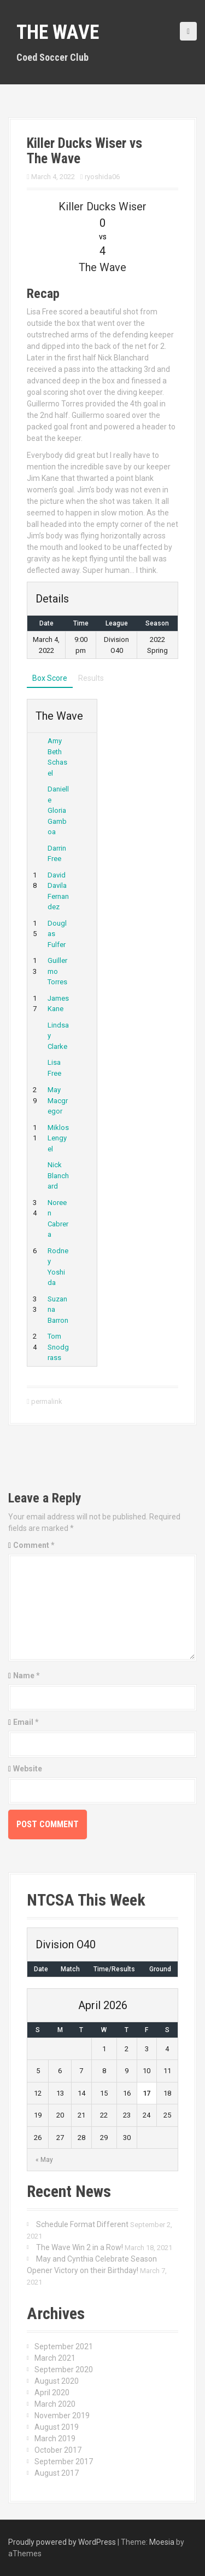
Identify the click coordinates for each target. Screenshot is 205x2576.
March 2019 (54, 2438)
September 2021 (63, 2346)
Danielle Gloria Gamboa (58, 810)
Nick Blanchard (58, 1175)
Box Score (49, 678)
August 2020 (56, 2381)
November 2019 (62, 2415)
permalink (46, 1401)
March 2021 (54, 2358)
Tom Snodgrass (58, 1347)
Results (91, 678)
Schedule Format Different (82, 2224)
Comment (34, 1545)
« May (44, 2160)
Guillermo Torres (57, 971)
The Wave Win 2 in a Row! (79, 2247)
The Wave (57, 32)
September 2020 (63, 2369)
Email (26, 1722)
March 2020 (54, 2404)
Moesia (161, 2542)
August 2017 (56, 2473)
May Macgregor (58, 1100)
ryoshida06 (102, 177)
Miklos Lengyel (58, 1138)
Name (26, 1675)
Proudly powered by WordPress (62, 2542)
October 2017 (57, 2450)
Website (27, 1768)
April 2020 (51, 2392)
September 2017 (63, 2461)
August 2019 (56, 2427)
